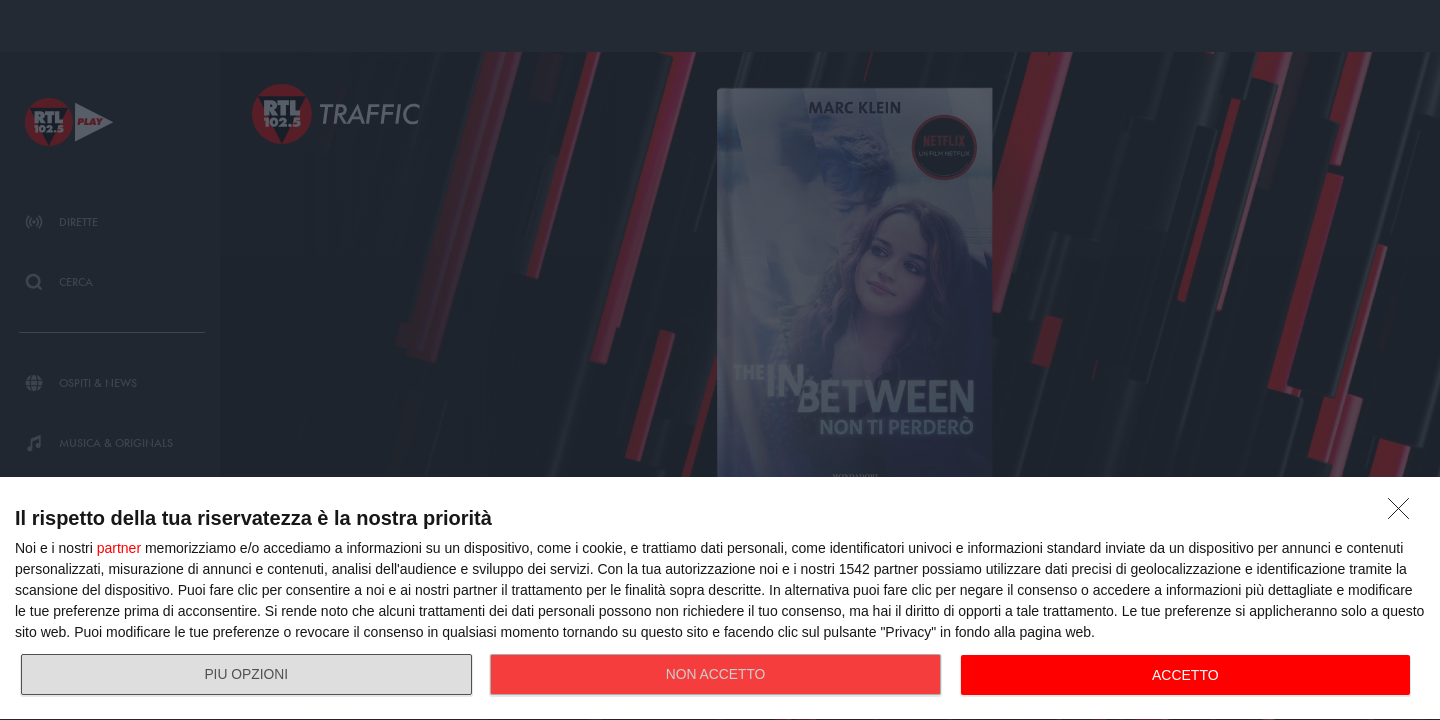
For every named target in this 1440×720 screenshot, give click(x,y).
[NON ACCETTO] (1404, 514)
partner (119, 548)
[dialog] (720, 599)
